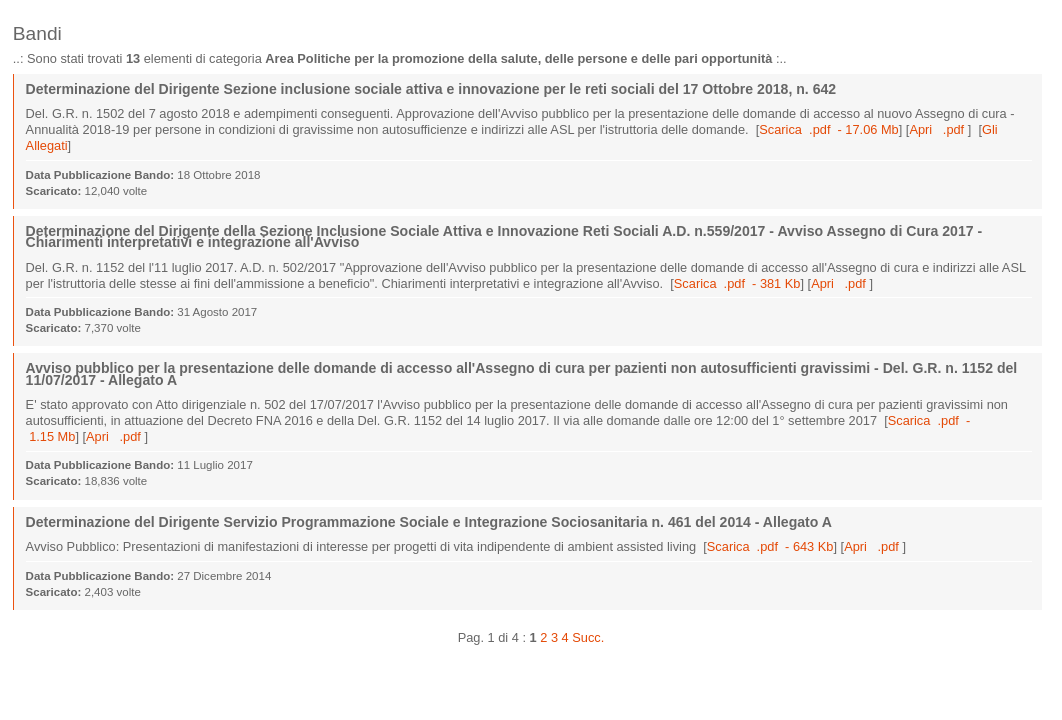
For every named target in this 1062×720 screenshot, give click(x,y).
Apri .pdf (938, 129)
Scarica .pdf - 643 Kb (770, 546)
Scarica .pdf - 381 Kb (737, 283)
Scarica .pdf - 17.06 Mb (828, 129)
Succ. (588, 637)
